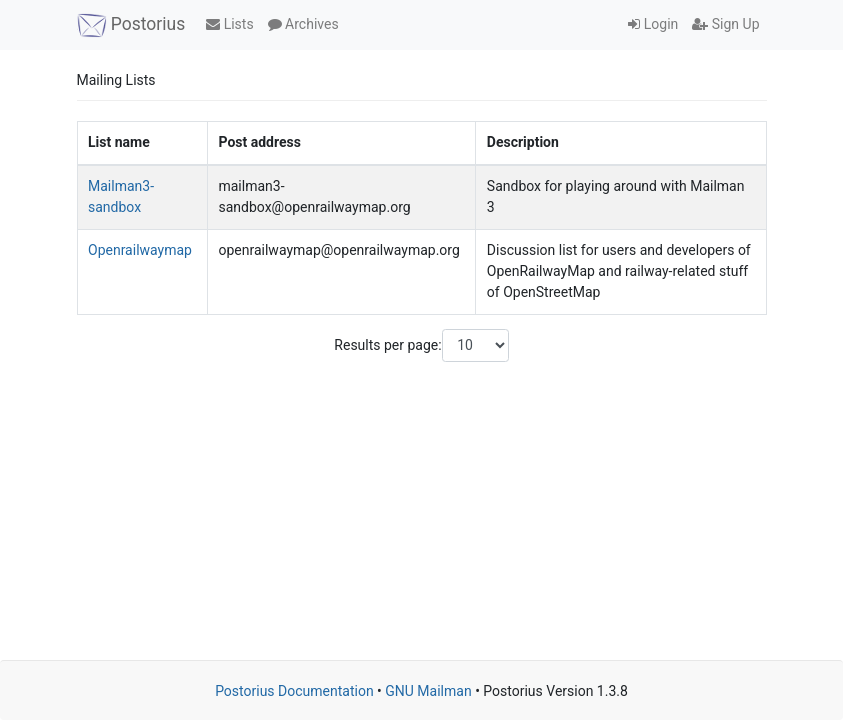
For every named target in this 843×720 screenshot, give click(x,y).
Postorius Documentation (294, 691)
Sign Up (725, 24)
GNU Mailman (428, 691)
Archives (303, 24)
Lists (229, 24)
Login (653, 24)
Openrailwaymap (140, 250)
